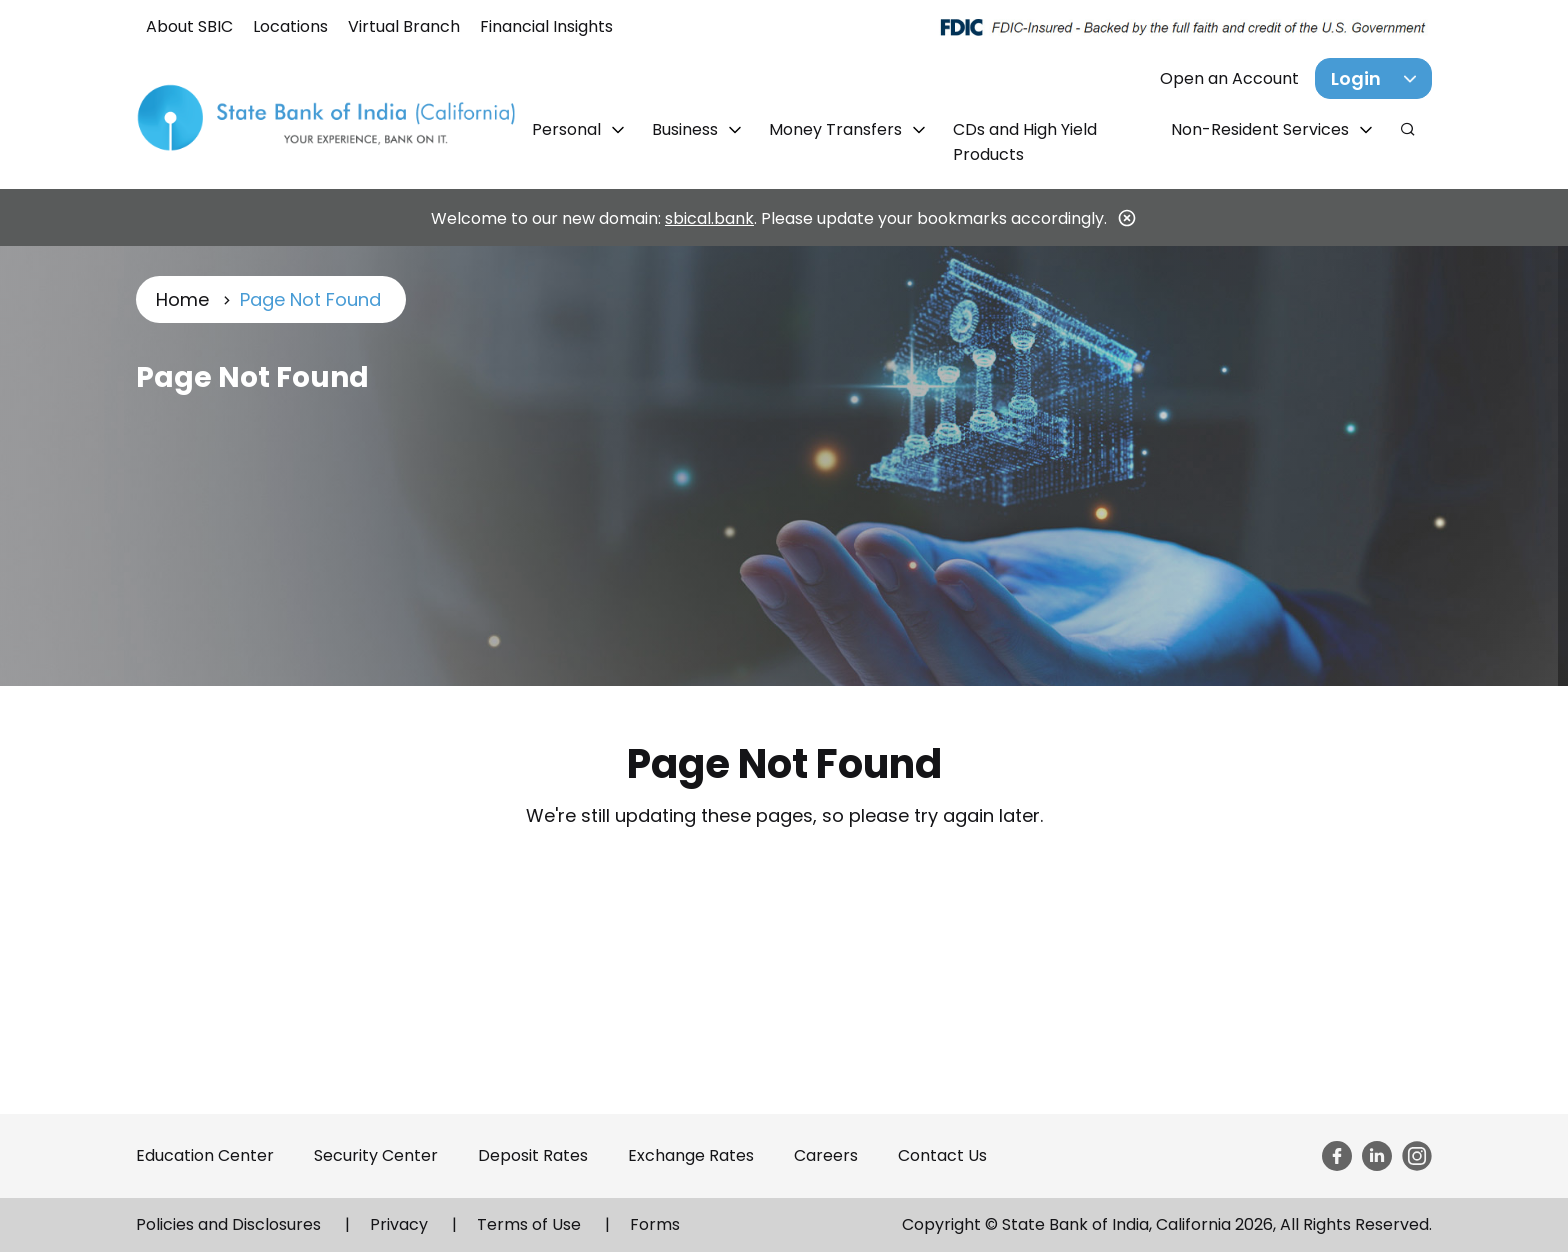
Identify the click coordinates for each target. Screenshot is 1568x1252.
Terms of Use (529, 1224)
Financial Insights (546, 26)
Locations (290, 26)
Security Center (376, 1155)
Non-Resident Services (1262, 129)
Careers (826, 1155)
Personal (568, 129)
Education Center (205, 1155)
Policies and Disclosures (228, 1224)
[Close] (1127, 218)
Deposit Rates (533, 1155)
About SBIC (189, 26)
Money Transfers (837, 129)
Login (1356, 78)
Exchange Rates (691, 1155)
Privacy (399, 1224)
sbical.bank (709, 218)
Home (182, 299)
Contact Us (942, 1155)
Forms (655, 1224)
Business (687, 129)
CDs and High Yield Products (1025, 142)
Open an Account (1229, 78)
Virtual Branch (404, 26)
